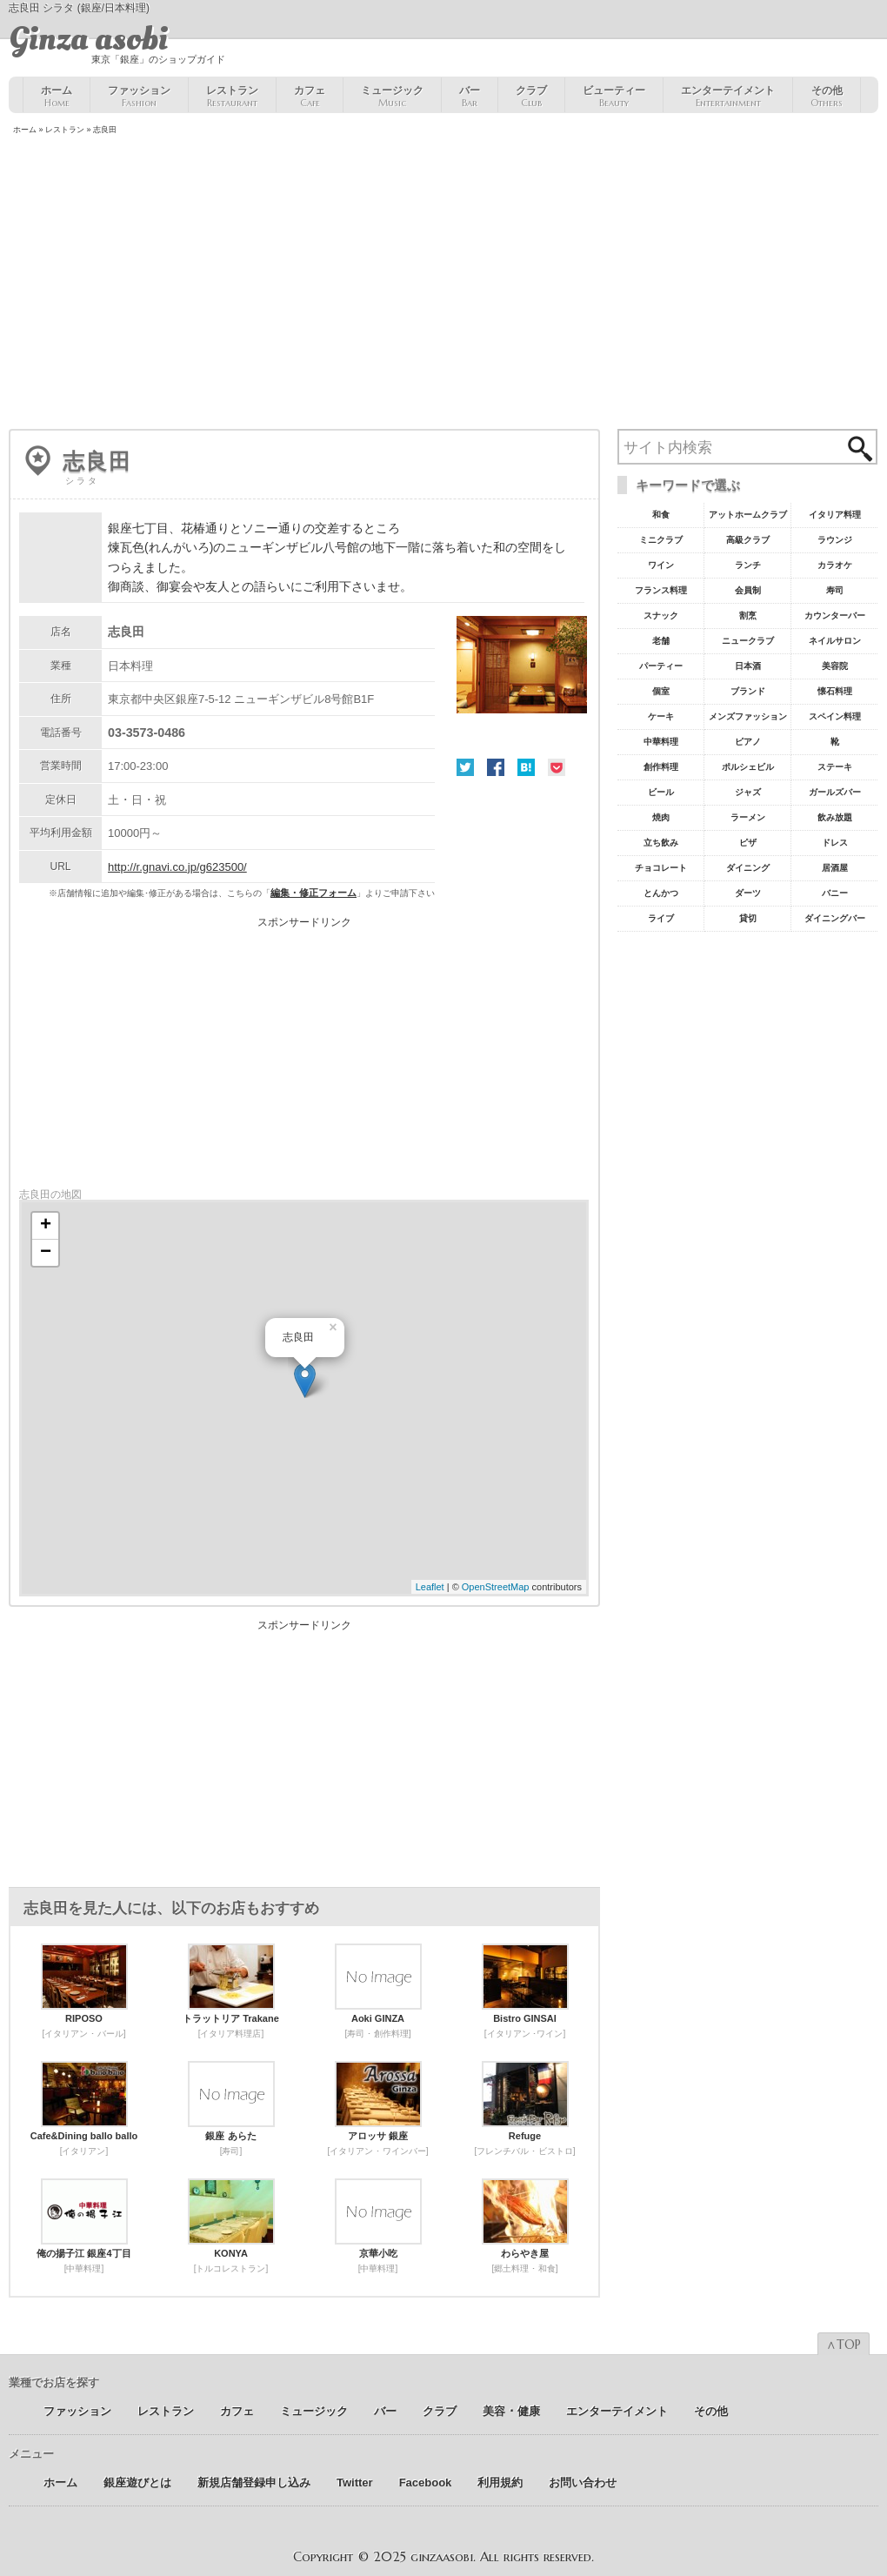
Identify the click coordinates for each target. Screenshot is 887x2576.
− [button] (45, 1253)
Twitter (465, 767)
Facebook (495, 767)
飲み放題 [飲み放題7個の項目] (834, 817)
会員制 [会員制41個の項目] (748, 590)
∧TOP (843, 2344)
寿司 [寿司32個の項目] (835, 590)
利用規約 (500, 2482)
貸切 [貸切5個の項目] (748, 918)
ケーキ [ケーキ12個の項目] (661, 716)
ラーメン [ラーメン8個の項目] (747, 817)
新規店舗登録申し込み (253, 2482)
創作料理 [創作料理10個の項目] (661, 767)
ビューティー (614, 96)
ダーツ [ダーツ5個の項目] (748, 893)
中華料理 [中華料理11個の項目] (661, 741)
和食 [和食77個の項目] (661, 514)
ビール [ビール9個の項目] (661, 792)
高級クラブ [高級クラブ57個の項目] (748, 540)
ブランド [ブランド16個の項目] (747, 691)
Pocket (556, 767)
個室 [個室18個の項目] (661, 691)
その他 (826, 96)
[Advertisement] (443, 283)
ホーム (56, 96)
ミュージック (392, 96)
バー (469, 96)
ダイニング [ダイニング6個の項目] (748, 868)
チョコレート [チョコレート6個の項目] (661, 868)
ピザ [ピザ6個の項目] (748, 842)
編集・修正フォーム (313, 892)
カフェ (309, 96)
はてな (526, 767)
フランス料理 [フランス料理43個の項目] (661, 590)
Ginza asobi (88, 39)
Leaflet (430, 1587)
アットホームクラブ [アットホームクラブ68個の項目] (748, 514)
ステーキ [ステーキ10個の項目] (834, 767)
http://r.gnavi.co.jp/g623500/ (177, 866)
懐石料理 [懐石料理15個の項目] (834, 691)
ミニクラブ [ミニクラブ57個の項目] (661, 540)
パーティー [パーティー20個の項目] (661, 666)
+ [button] (45, 1226)
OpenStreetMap (496, 1587)
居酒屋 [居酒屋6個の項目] (835, 868)
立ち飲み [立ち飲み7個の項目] (661, 842)
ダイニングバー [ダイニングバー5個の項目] (834, 918)
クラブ (531, 96)
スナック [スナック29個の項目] (661, 615)
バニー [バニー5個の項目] (835, 893)
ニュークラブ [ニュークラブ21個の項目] (748, 641)
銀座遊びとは (137, 2482)
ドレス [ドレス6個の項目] (835, 842)
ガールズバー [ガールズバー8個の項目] (835, 792)
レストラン (232, 96)
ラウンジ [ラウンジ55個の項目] (834, 540)
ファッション (139, 96)
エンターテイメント (728, 96)
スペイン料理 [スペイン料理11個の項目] (835, 716)
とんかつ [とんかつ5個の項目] (661, 893)
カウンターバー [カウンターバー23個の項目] (834, 615)
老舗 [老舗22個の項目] (661, 641)
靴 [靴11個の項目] (834, 741)
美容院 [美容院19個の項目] (835, 666)
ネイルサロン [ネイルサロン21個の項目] (835, 641)
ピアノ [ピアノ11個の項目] (748, 741)
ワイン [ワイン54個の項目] (661, 565)
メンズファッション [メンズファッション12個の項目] (748, 716)
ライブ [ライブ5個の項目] (661, 918)
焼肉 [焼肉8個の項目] (661, 817)
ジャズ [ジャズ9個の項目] (748, 792)
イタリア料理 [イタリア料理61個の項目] (835, 514)
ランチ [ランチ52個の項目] (748, 565)
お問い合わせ (583, 2482)
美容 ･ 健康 (511, 2411)
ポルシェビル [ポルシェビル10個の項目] (748, 767)
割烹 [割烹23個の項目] (748, 615)
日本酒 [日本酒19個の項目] (748, 666)
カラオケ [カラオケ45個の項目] (834, 565)
